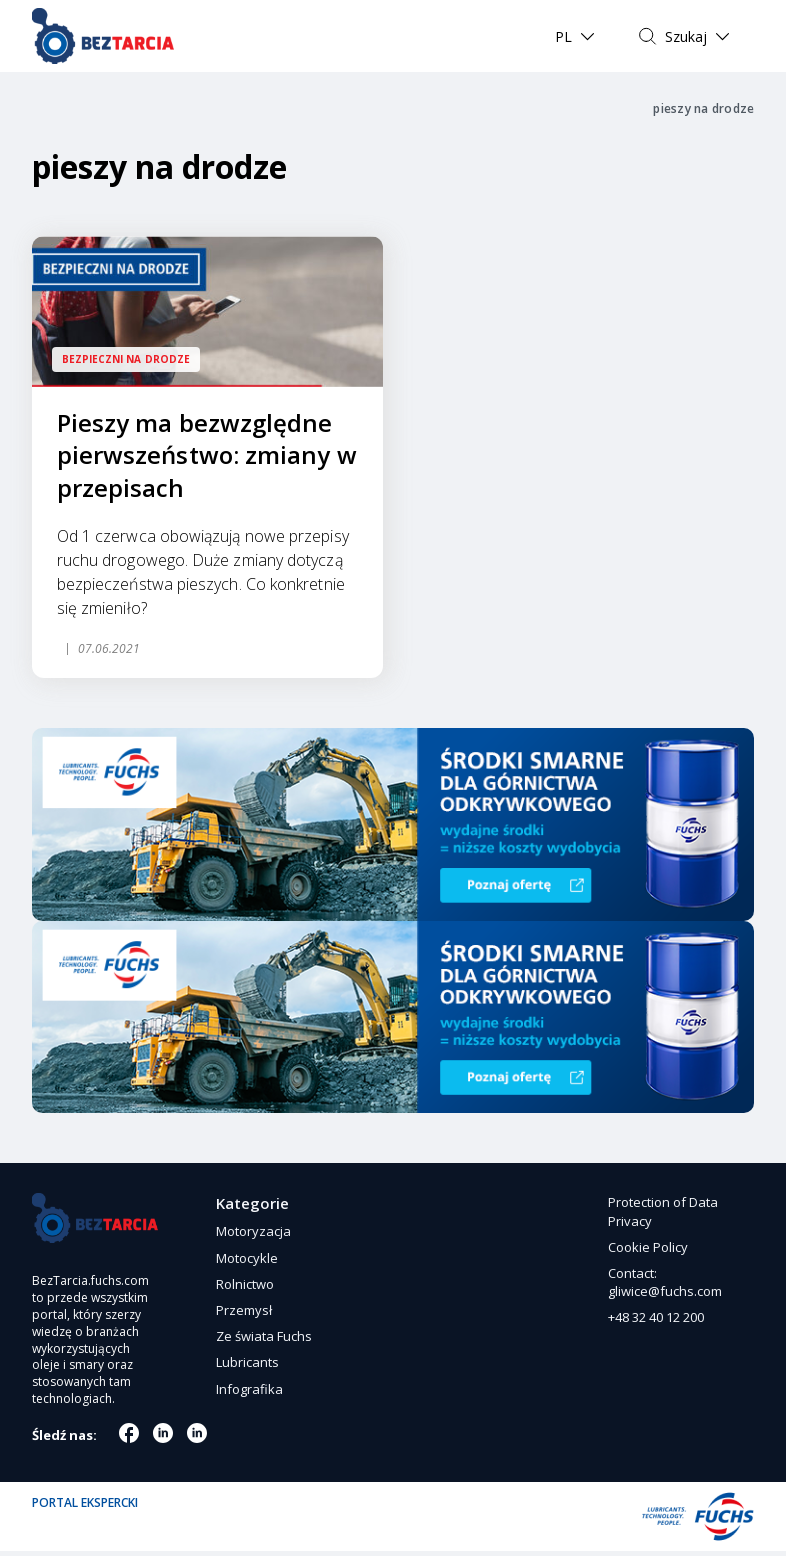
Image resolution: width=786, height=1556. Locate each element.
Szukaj (686, 36)
